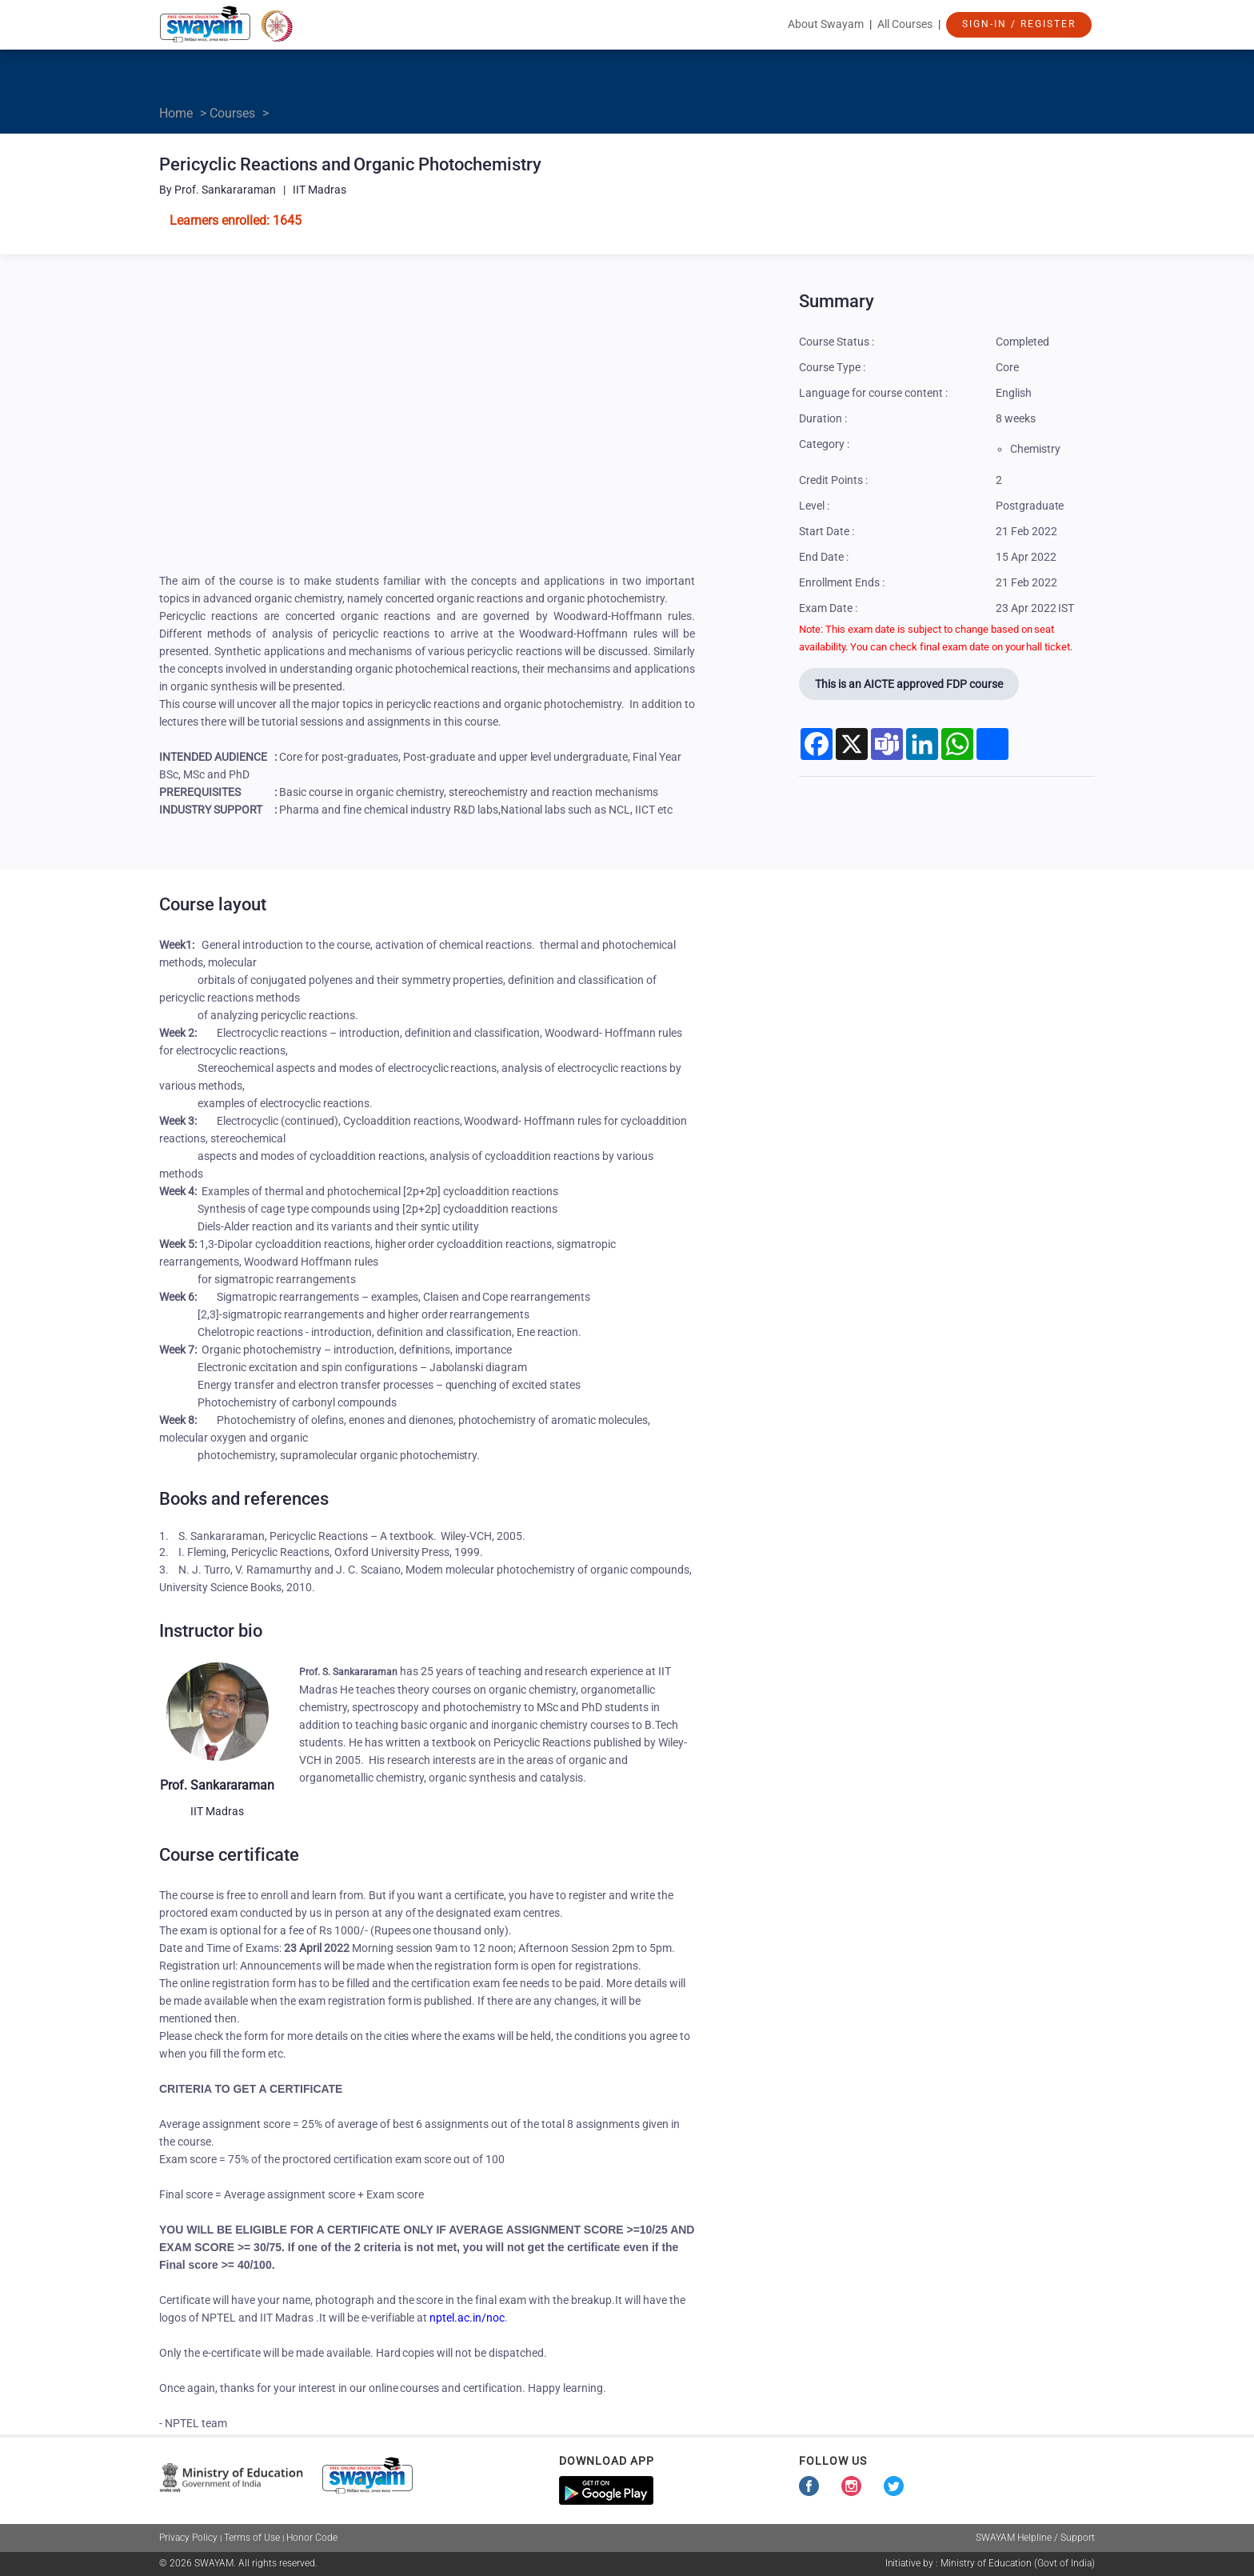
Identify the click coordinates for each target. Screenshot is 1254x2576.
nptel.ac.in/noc (467, 2317)
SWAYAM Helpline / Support (1035, 2537)
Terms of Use (252, 2537)
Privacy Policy (188, 2537)
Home (176, 113)
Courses (232, 113)
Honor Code (311, 2537)
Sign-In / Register (1019, 24)
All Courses (905, 24)
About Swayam (826, 24)
